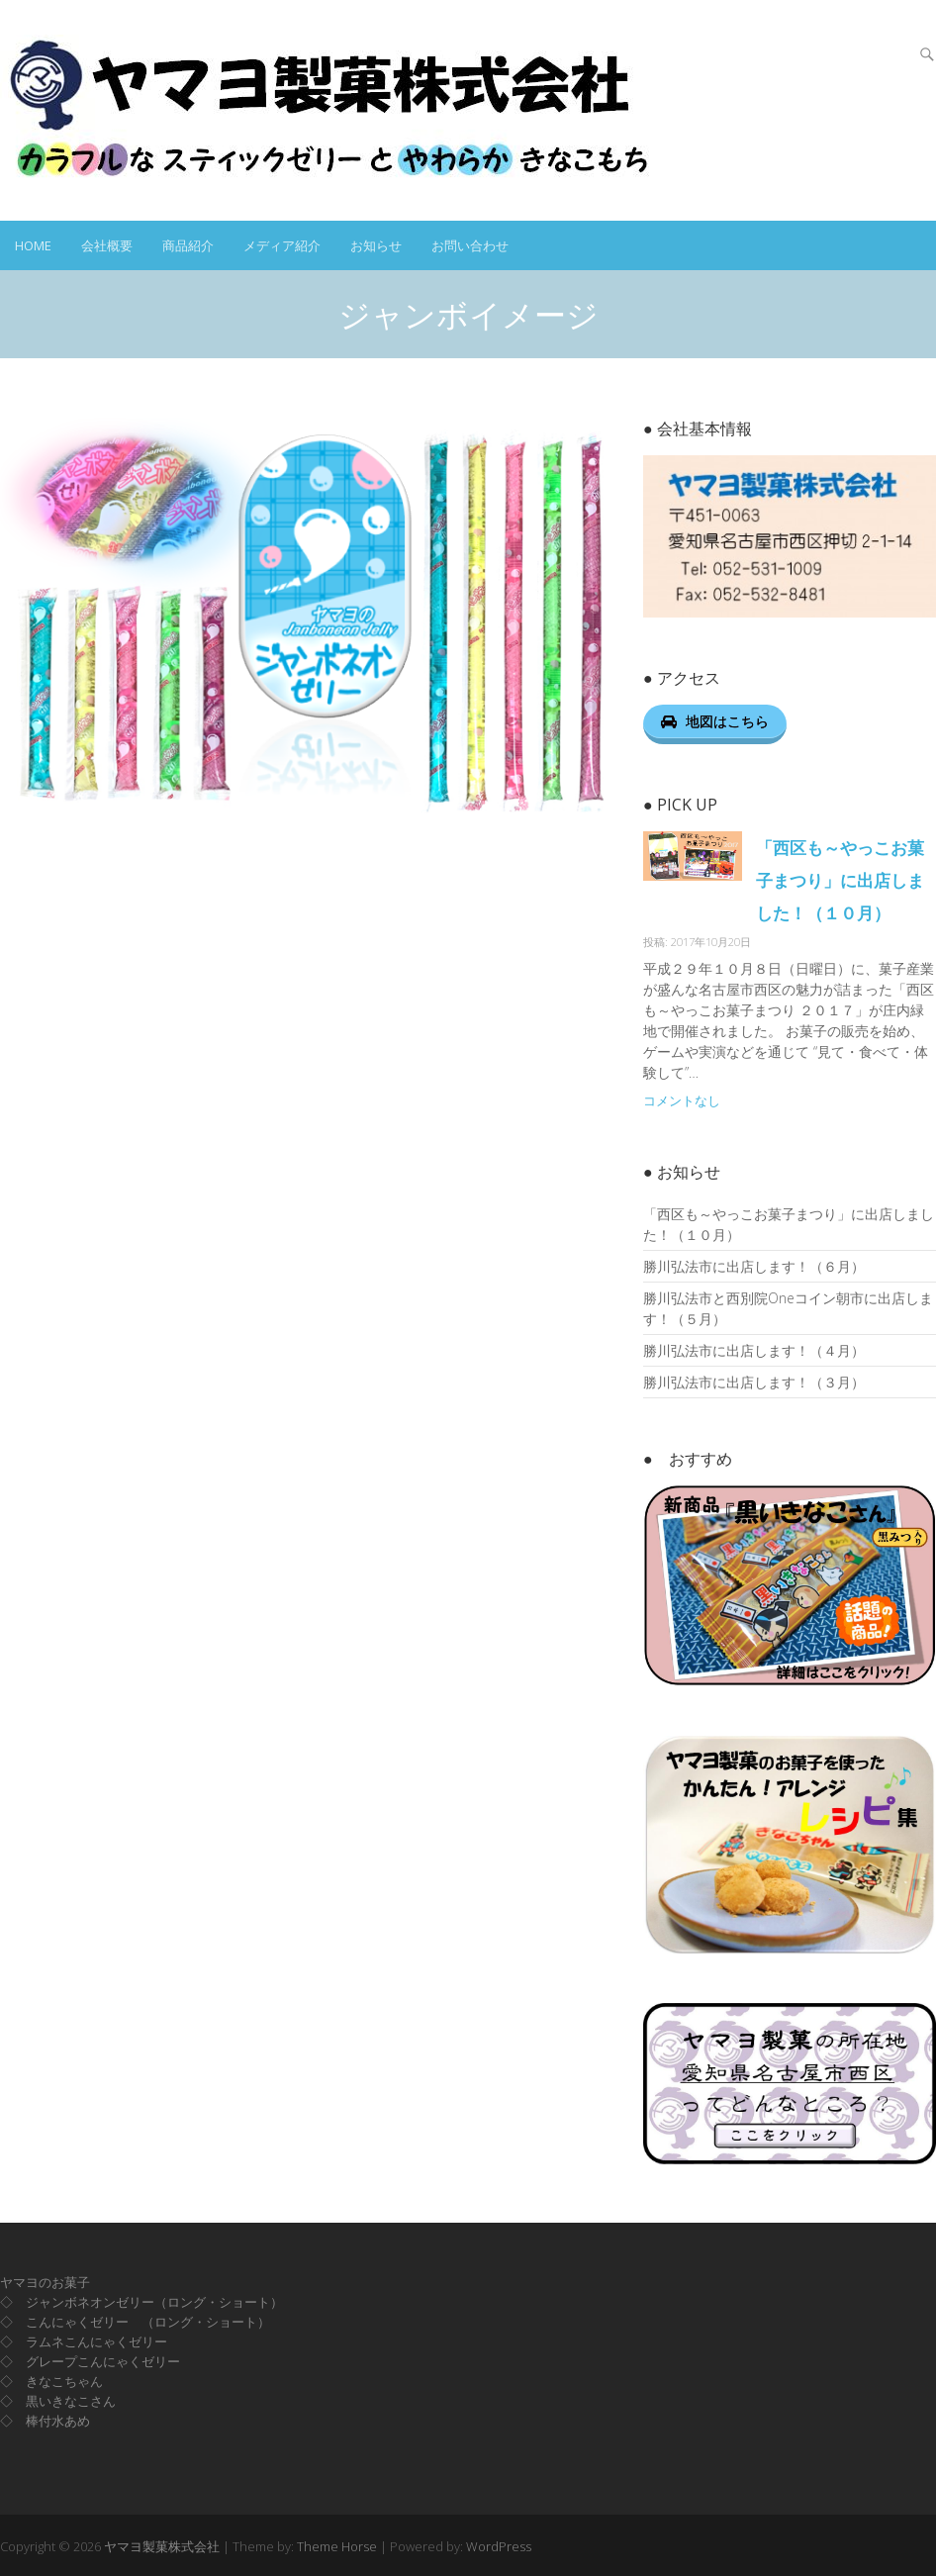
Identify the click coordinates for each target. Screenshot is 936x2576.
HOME (33, 245)
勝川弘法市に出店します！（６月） (754, 1266)
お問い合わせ (470, 245)
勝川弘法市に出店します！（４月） (754, 1350)
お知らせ (376, 245)
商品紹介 (188, 245)
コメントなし (681, 1101)
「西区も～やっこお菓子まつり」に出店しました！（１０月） (840, 880)
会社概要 (107, 245)
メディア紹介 (282, 245)
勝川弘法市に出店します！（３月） (754, 1382)
